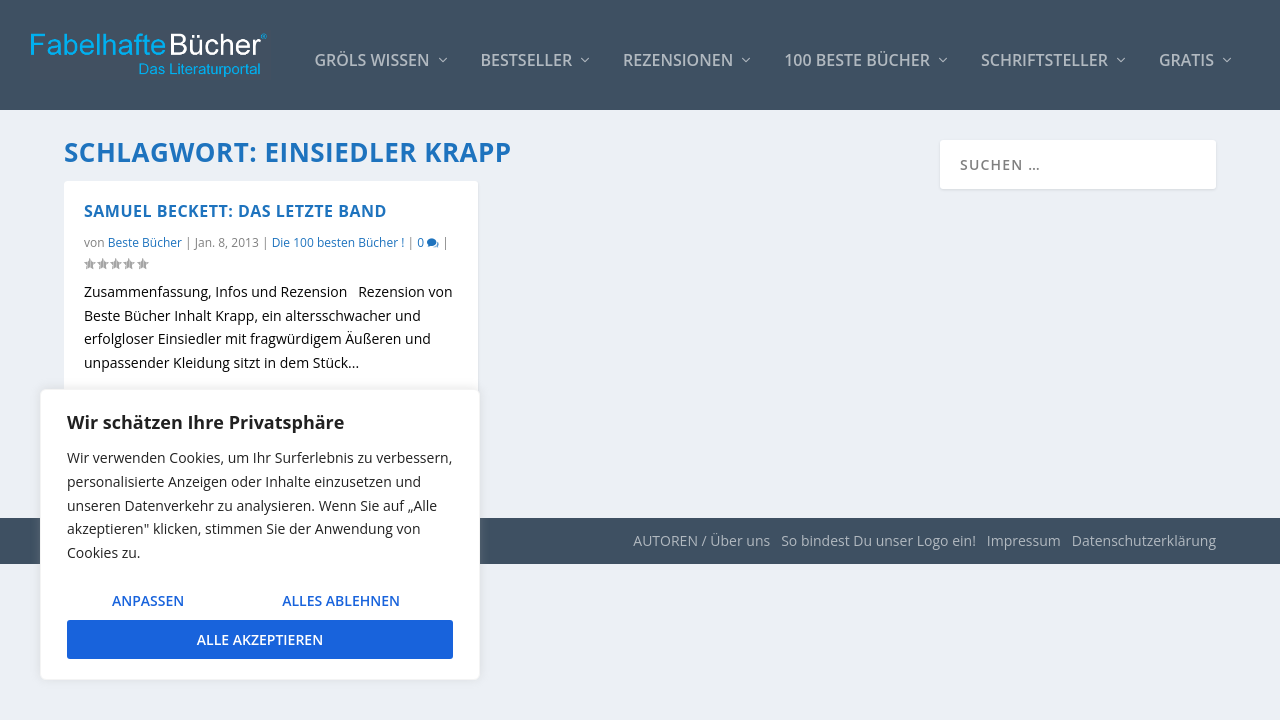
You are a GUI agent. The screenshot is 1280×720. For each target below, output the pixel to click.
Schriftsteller (1044, 51)
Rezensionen (678, 51)
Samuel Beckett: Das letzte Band (235, 211)
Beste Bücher (145, 242)
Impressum (1024, 540)
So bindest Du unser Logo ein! (878, 540)
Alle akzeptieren (260, 639)
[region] (260, 534)
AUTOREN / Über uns (701, 540)
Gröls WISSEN (371, 51)
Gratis (1186, 51)
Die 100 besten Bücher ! (338, 242)
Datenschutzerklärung (1144, 540)
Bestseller (527, 51)
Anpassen (148, 600)
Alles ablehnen (341, 600)
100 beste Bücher (857, 51)
